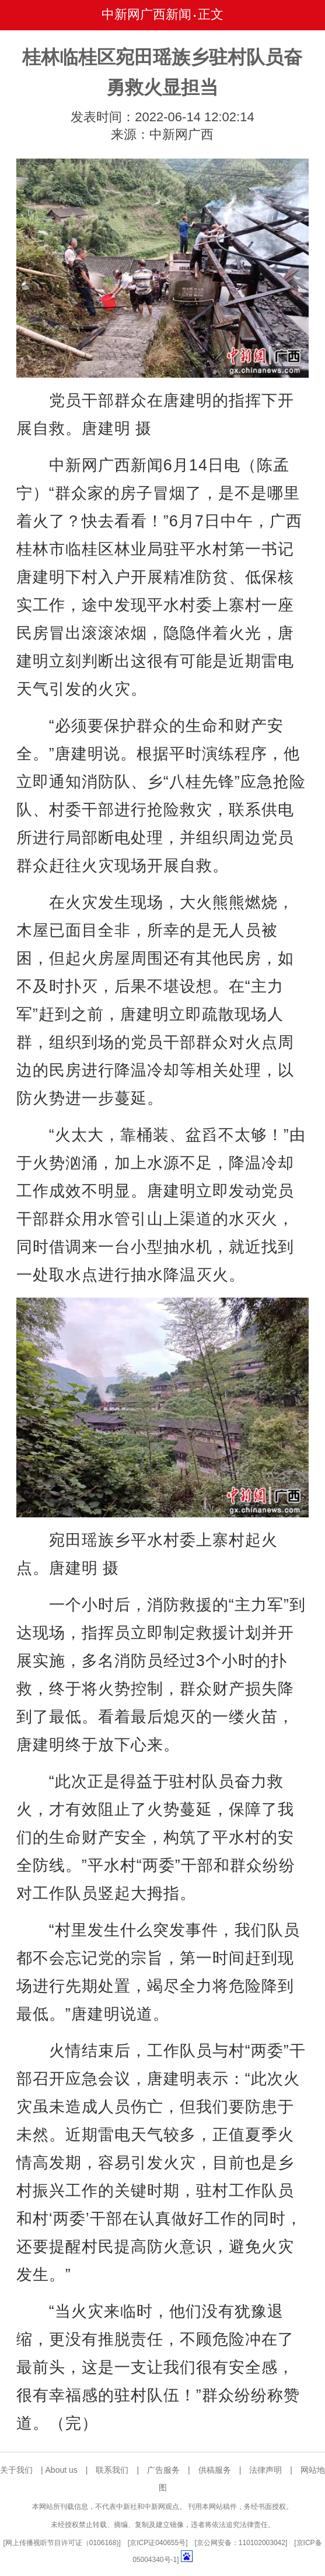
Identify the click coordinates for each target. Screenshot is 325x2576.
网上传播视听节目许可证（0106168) (62, 2543)
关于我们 (16, 2470)
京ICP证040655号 (158, 2543)
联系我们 (112, 2470)
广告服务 (163, 2470)
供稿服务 (214, 2470)
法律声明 (265, 2470)
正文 (210, 14)
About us (62, 2470)
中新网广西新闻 (146, 14)
